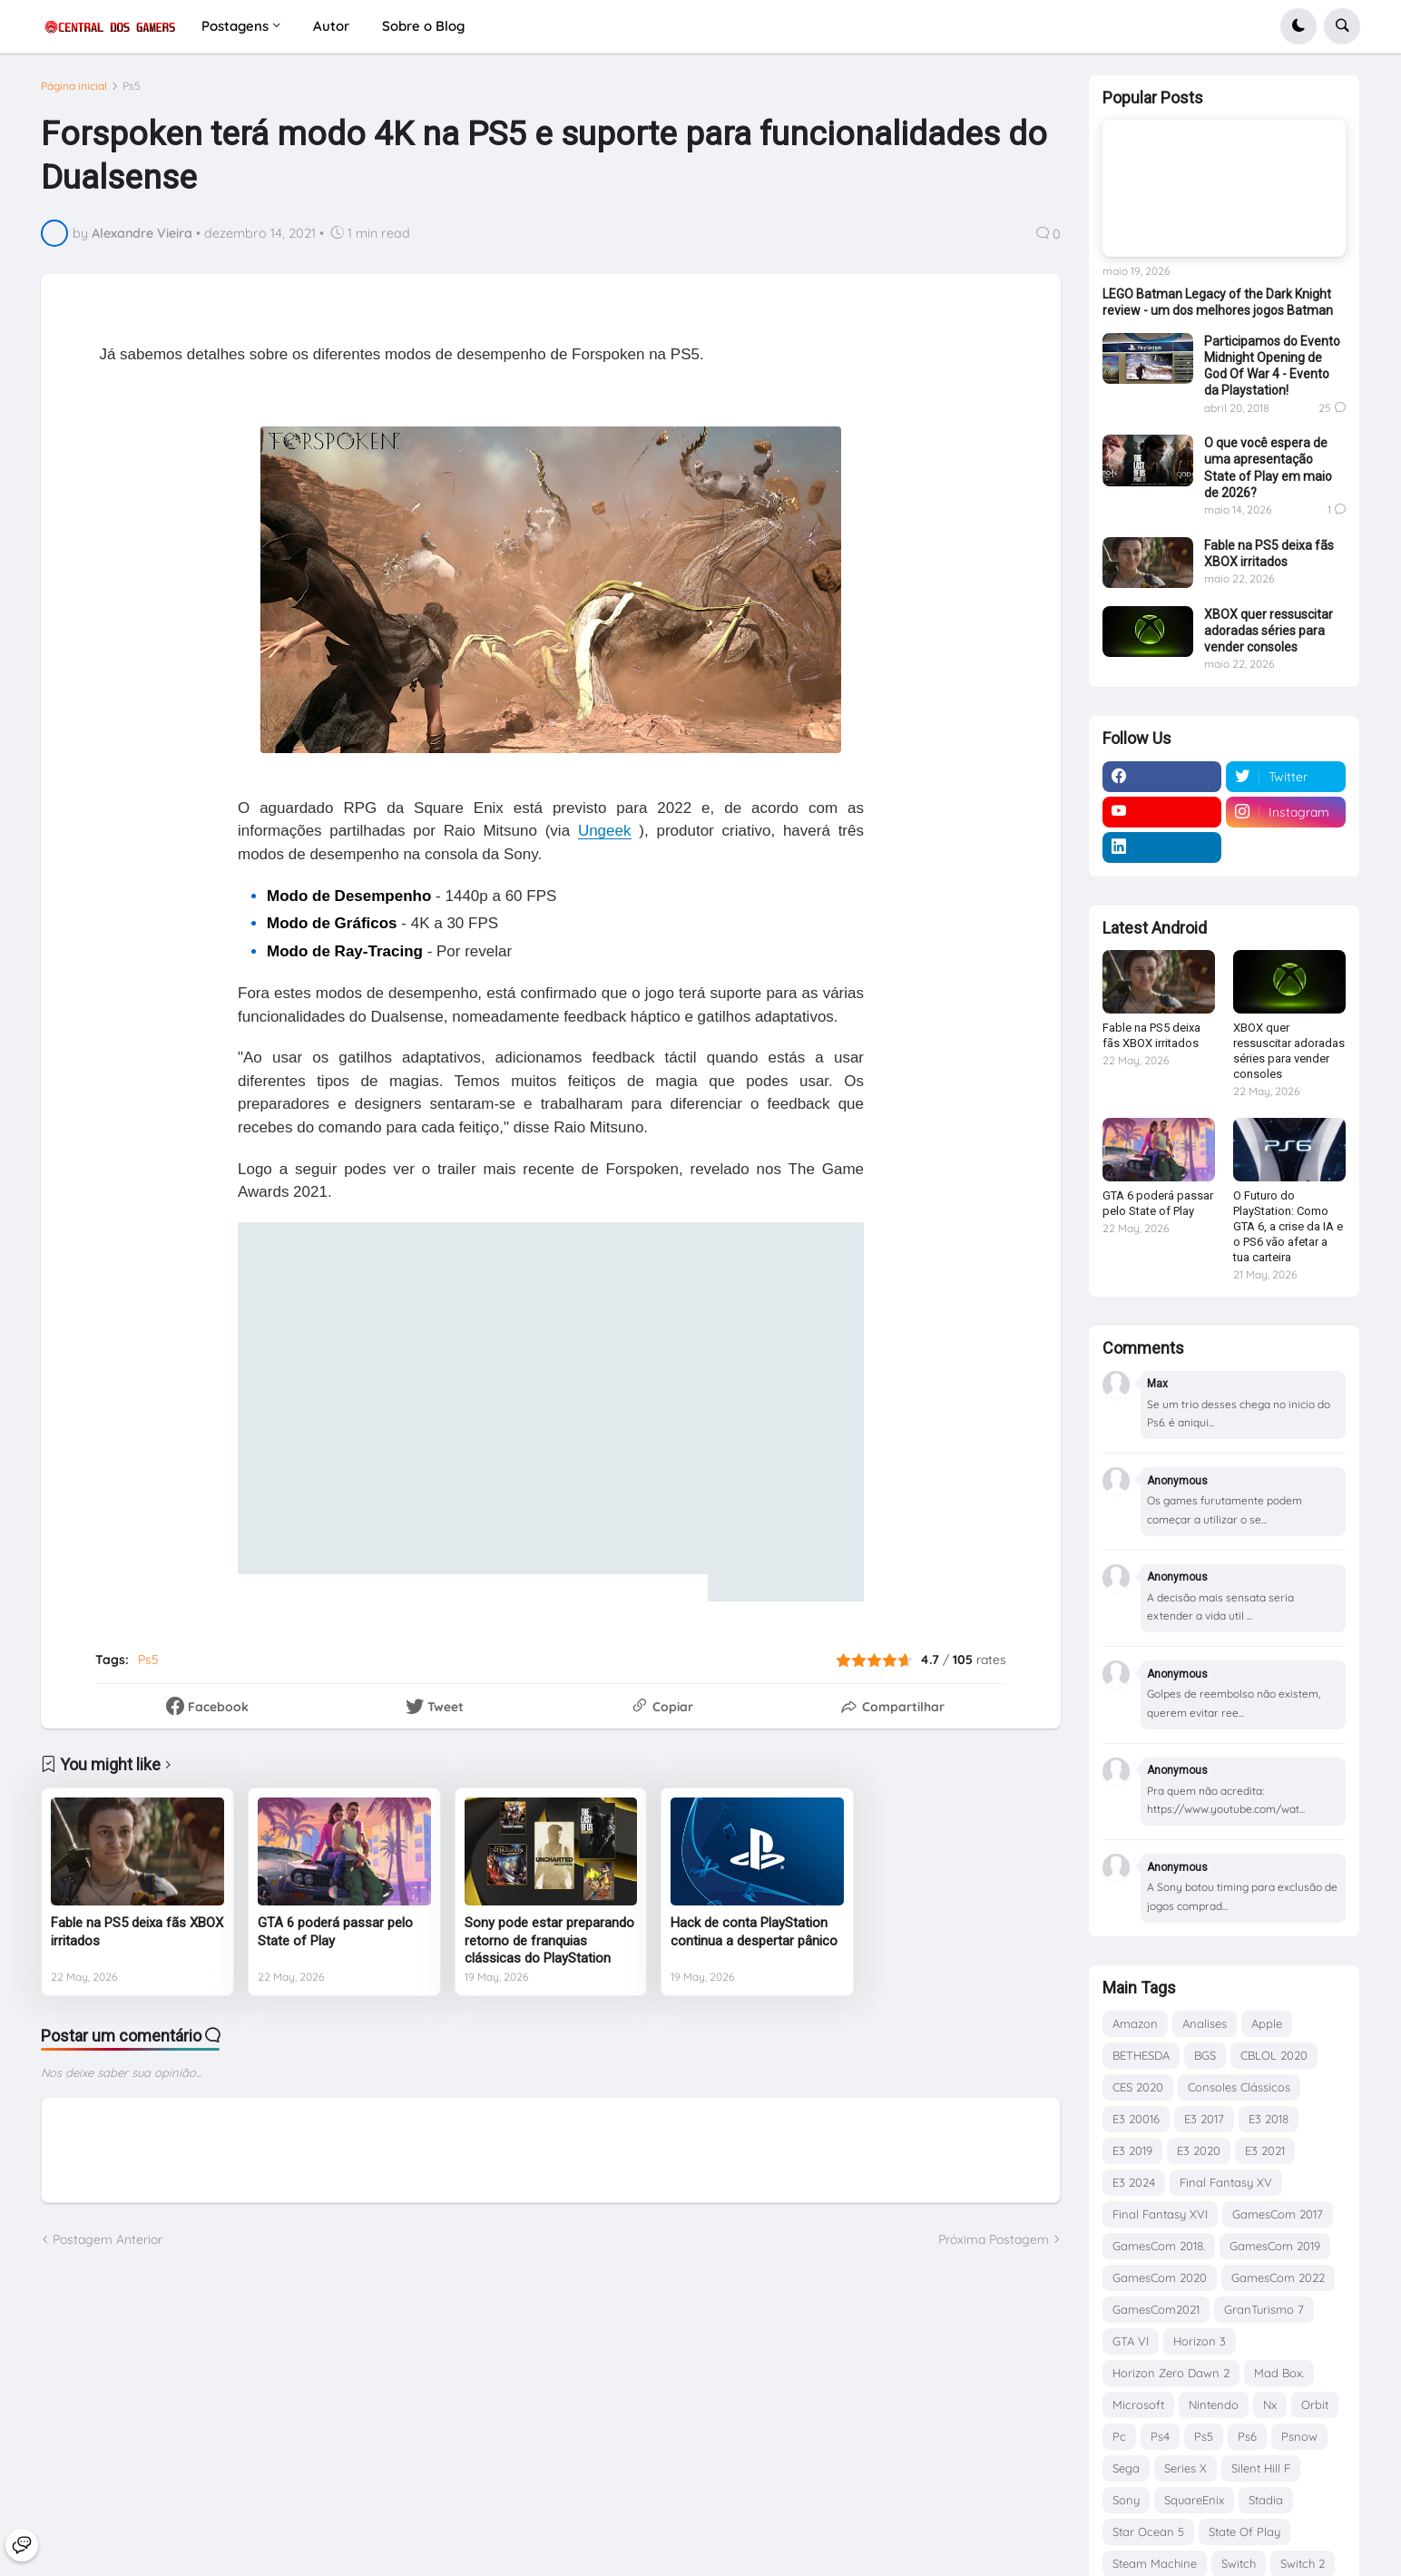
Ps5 (131, 86)
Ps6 (1247, 2436)
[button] (1298, 26)
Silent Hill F (1260, 2468)
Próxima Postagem (993, 2239)
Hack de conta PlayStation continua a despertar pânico (754, 1932)
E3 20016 (1136, 2118)
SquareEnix (1194, 2500)
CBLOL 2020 (1274, 2055)
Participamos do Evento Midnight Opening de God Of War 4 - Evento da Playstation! (1272, 366)
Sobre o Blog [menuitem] (423, 25)
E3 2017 (1204, 2118)
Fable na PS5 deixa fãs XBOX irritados (137, 1932)
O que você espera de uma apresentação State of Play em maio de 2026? (1268, 468)
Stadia (1266, 2500)
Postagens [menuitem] (235, 25)
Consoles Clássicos (1239, 2087)
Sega (1126, 2468)
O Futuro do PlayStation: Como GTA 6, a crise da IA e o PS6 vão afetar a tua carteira (1288, 1226)
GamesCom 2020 (1159, 2277)
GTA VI (1130, 2341)
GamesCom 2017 (1277, 2214)
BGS (1205, 2055)
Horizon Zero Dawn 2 (1171, 2372)
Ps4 (1160, 2436)
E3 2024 (1133, 2182)
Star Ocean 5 (1148, 2531)
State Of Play (1244, 2531)
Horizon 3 (1199, 2341)
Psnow (1299, 2436)
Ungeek (605, 830)
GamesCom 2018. (1158, 2245)
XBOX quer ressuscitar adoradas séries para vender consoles (1268, 630)
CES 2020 (1137, 2087)
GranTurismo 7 (1264, 2309)
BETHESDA (1141, 2055)
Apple (1266, 2023)
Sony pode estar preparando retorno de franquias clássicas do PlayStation (549, 1940)
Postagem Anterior (107, 2239)
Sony (1126, 2500)
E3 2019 (1132, 2150)
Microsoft (1138, 2404)
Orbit (1314, 2404)
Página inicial (74, 86)
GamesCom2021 (1156, 2309)
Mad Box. (1279, 2372)
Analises (1204, 2023)
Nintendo (1214, 2404)
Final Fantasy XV (1226, 2182)
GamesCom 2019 (1275, 2245)
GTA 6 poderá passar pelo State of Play (335, 1932)
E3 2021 (1265, 2150)
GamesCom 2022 (1278, 2277)
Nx (1270, 2404)
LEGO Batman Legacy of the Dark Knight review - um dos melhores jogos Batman (1217, 302)
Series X (1185, 2468)
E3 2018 (1268, 2118)
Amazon (1135, 2023)
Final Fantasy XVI (1160, 2214)
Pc (1119, 2436)
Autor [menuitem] (331, 25)
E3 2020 (1198, 2150)
